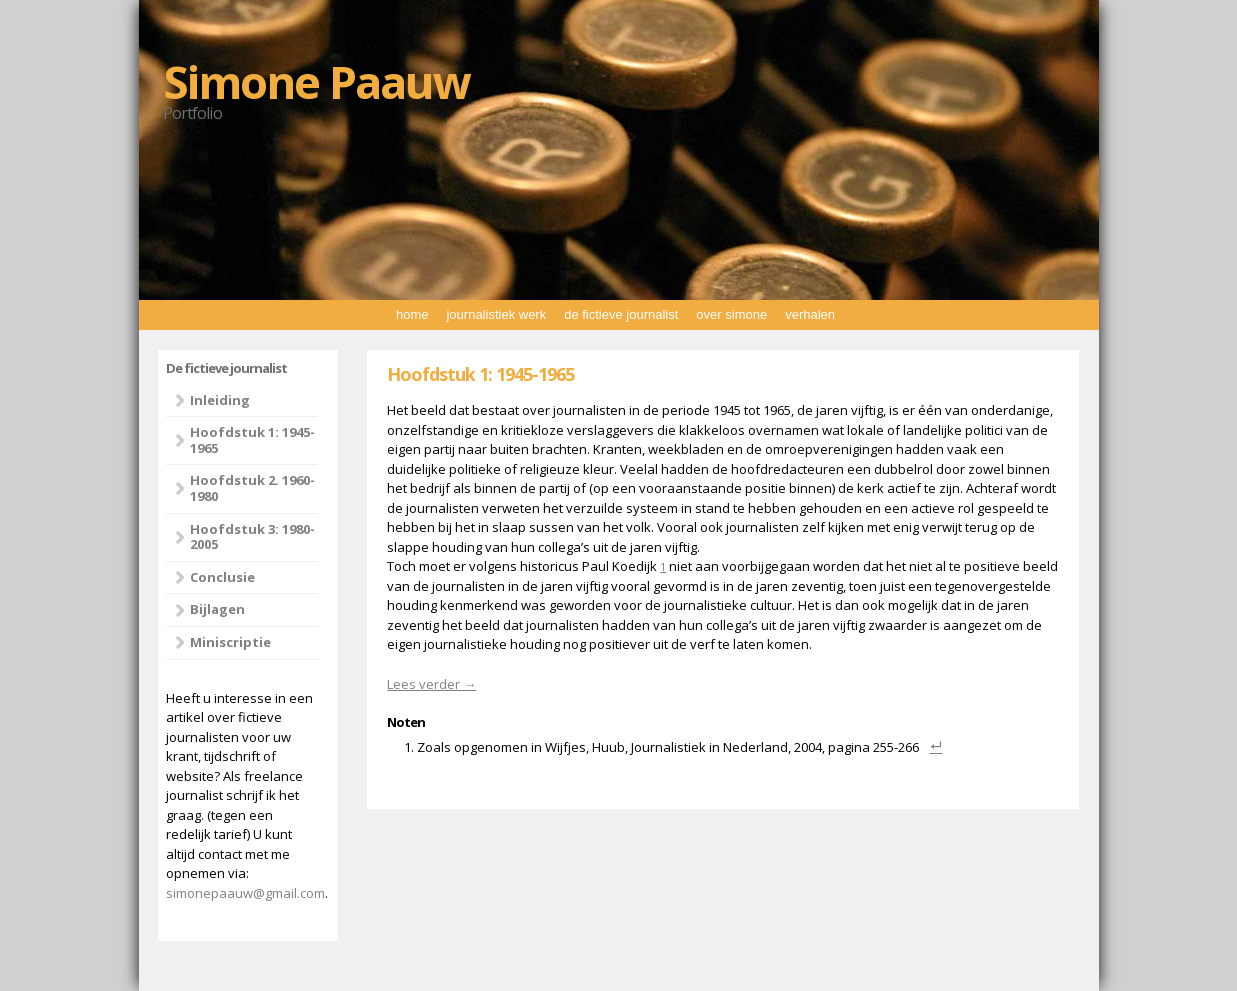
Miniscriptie (230, 642)
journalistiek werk (496, 314)
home (412, 314)
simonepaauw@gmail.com (245, 893)
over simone (731, 314)
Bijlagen (217, 609)
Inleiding (220, 400)
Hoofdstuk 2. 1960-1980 (252, 488)
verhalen (810, 314)
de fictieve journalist (621, 314)
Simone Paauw (316, 81)
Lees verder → (431, 684)
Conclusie (222, 577)
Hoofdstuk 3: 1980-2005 (252, 537)
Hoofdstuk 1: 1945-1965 (252, 440)
